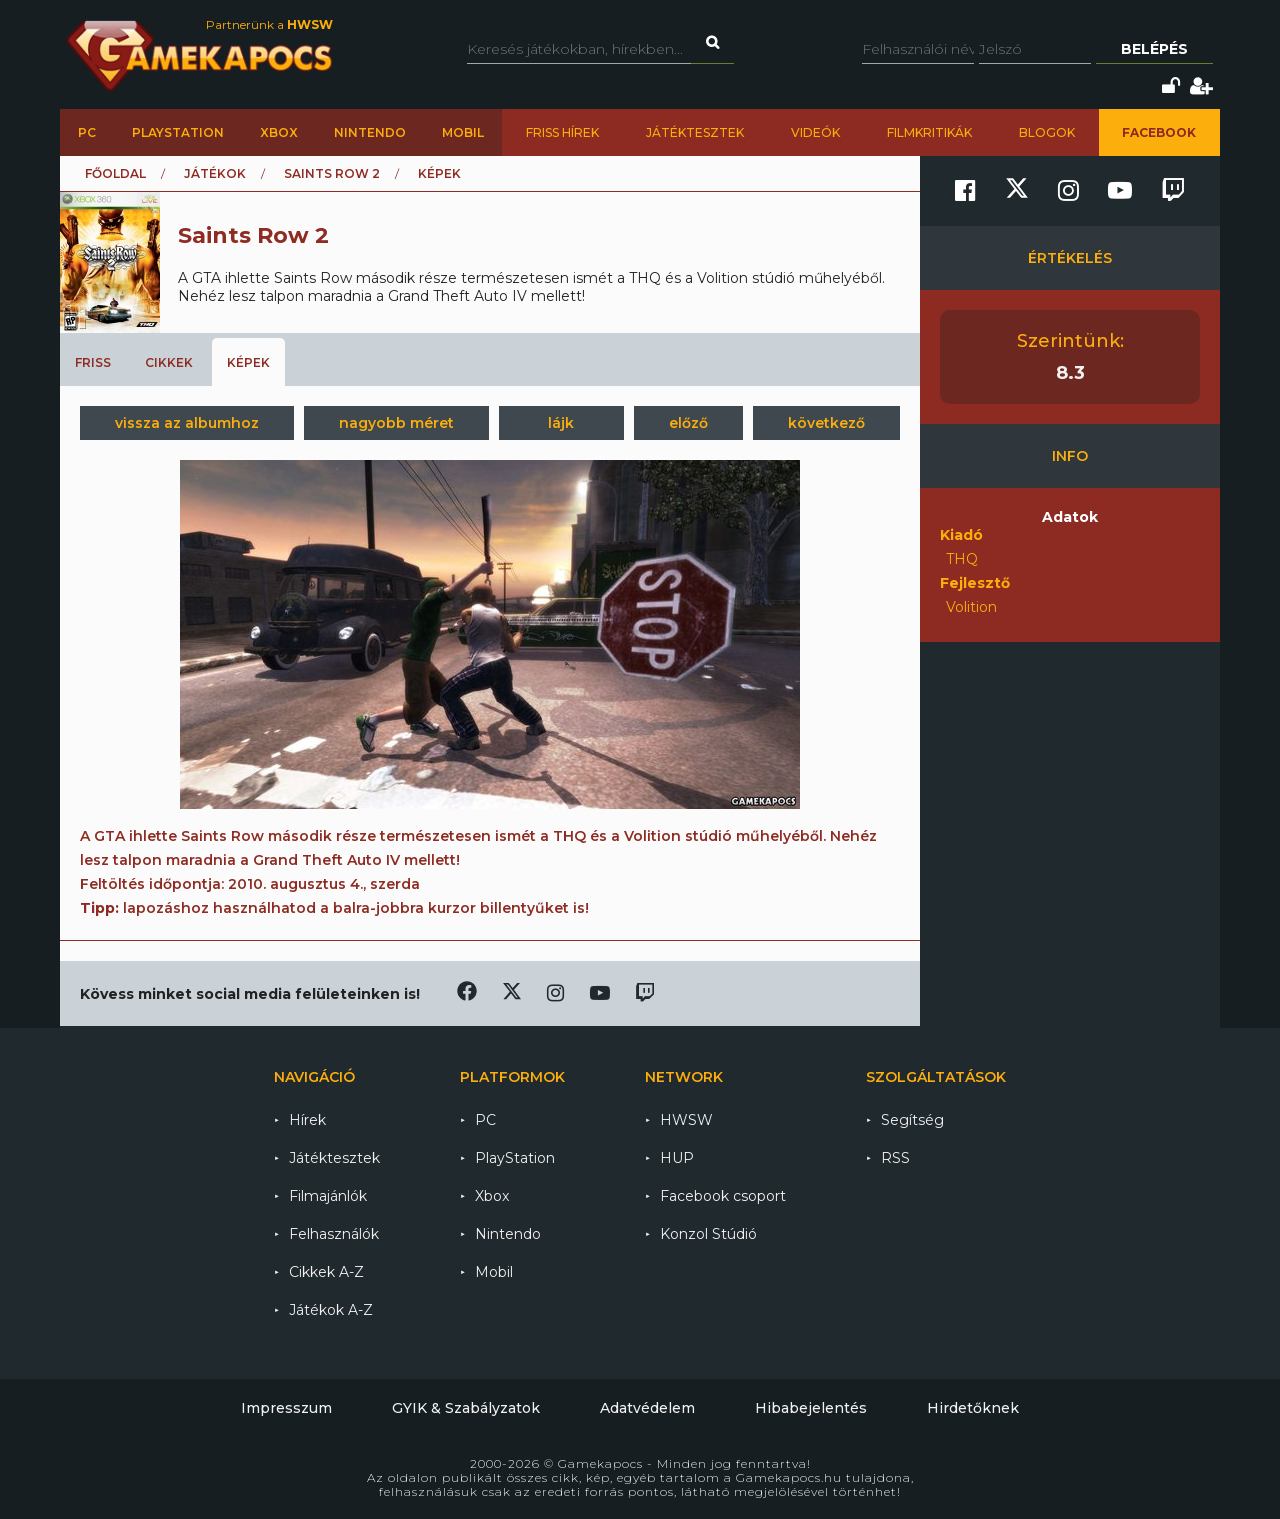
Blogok (1047, 132)
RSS (895, 1158)
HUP (677, 1158)
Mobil (463, 132)
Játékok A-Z (331, 1310)
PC (87, 132)
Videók (815, 132)
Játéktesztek (695, 132)
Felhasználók (334, 1234)
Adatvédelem (647, 1408)
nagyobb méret (396, 423)
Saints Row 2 (332, 173)
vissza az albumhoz (187, 423)
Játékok (215, 173)
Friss (93, 362)
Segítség (912, 1120)
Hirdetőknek (973, 1408)
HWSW (686, 1120)
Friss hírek (562, 132)
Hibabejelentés (811, 1408)
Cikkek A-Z (326, 1272)
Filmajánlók (328, 1196)
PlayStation (178, 132)
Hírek (307, 1120)
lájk (561, 423)
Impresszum (286, 1408)
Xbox (279, 132)
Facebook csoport (723, 1196)
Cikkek (169, 362)
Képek (248, 362)
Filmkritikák (929, 132)
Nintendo (370, 132)
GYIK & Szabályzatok (466, 1408)
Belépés (1154, 49)
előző (688, 423)
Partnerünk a (269, 24)
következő (826, 423)
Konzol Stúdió (708, 1234)
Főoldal (115, 173)
